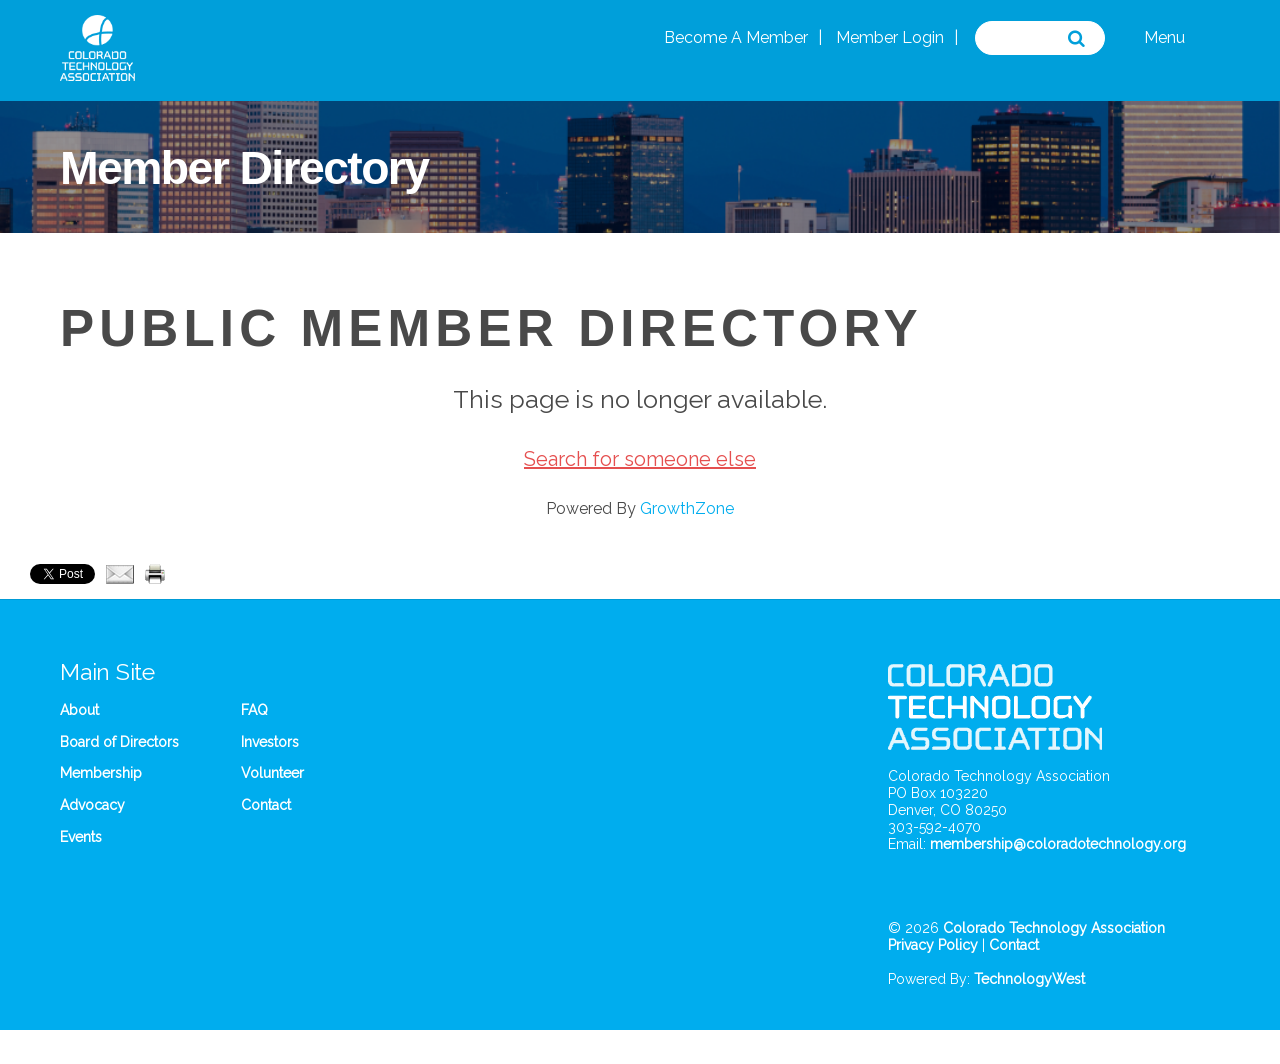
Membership (101, 773)
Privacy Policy (933, 945)
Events (81, 837)
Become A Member (736, 37)
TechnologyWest (1029, 979)
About (79, 710)
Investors (270, 742)
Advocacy (92, 805)
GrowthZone (687, 508)
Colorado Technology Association (1054, 928)
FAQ (254, 710)
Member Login (890, 37)
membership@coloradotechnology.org (1058, 844)
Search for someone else (640, 459)
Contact (266, 805)
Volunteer (272, 773)
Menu (1164, 37)
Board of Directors (119, 742)
